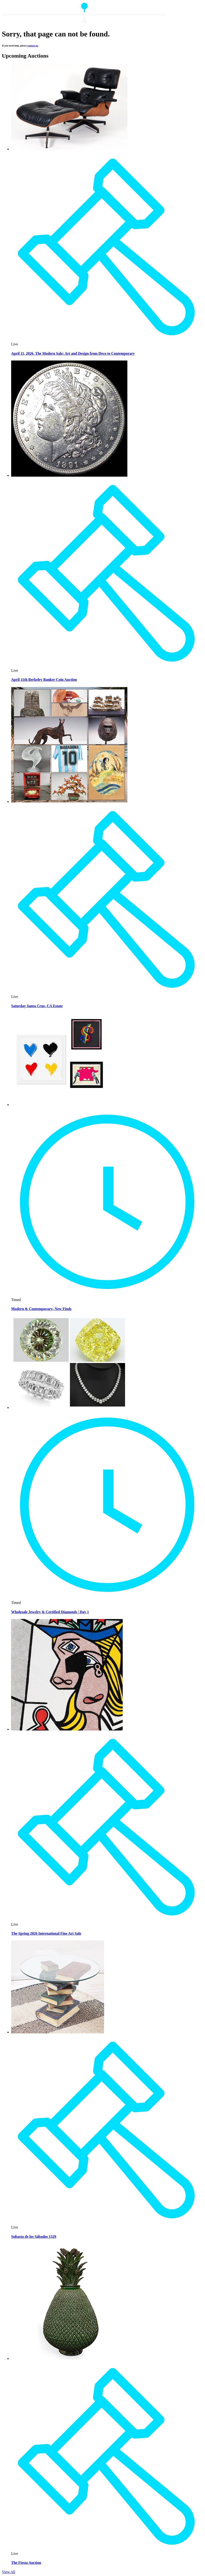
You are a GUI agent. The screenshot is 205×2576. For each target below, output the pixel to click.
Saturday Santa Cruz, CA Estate (37, 1006)
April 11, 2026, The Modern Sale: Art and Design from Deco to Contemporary (73, 353)
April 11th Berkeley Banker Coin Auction (44, 680)
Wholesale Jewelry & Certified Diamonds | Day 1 (50, 1612)
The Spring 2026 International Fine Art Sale (46, 1933)
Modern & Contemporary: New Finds (41, 1309)
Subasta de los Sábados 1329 (33, 2236)
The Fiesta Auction (26, 2563)
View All (8, 2572)
